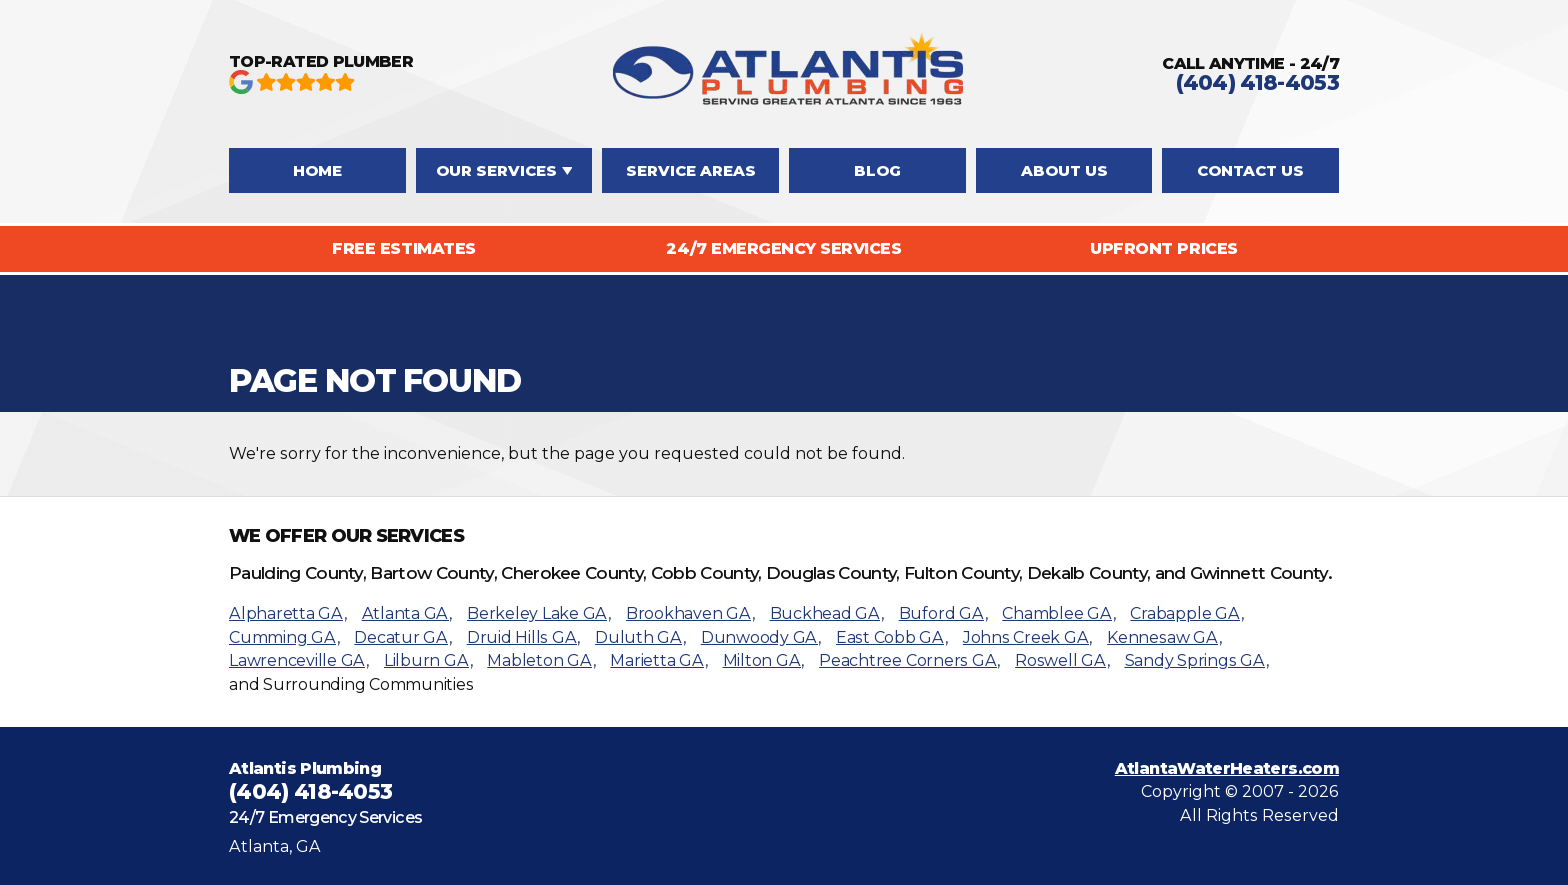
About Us (1064, 170)
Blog (877, 170)
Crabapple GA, (1186, 613)
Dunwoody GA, (761, 637)
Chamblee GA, (1058, 613)
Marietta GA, (658, 660)
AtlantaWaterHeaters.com (1227, 768)
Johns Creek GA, (1027, 637)
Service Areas (691, 170)
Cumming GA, (284, 637)
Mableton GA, (541, 660)
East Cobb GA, (892, 637)
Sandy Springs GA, (1197, 660)
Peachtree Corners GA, (909, 660)
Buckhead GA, (827, 613)
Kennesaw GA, (1164, 637)
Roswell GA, (1062, 660)
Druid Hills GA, (523, 637)
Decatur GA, (402, 637)
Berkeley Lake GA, (539, 613)
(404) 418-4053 (1257, 82)
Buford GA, (943, 613)
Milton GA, (764, 660)
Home (317, 170)
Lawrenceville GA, (299, 660)
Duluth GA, (640, 637)
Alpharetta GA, (288, 613)
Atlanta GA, (407, 613)
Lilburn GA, (428, 660)
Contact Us (1250, 170)
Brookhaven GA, (690, 613)
